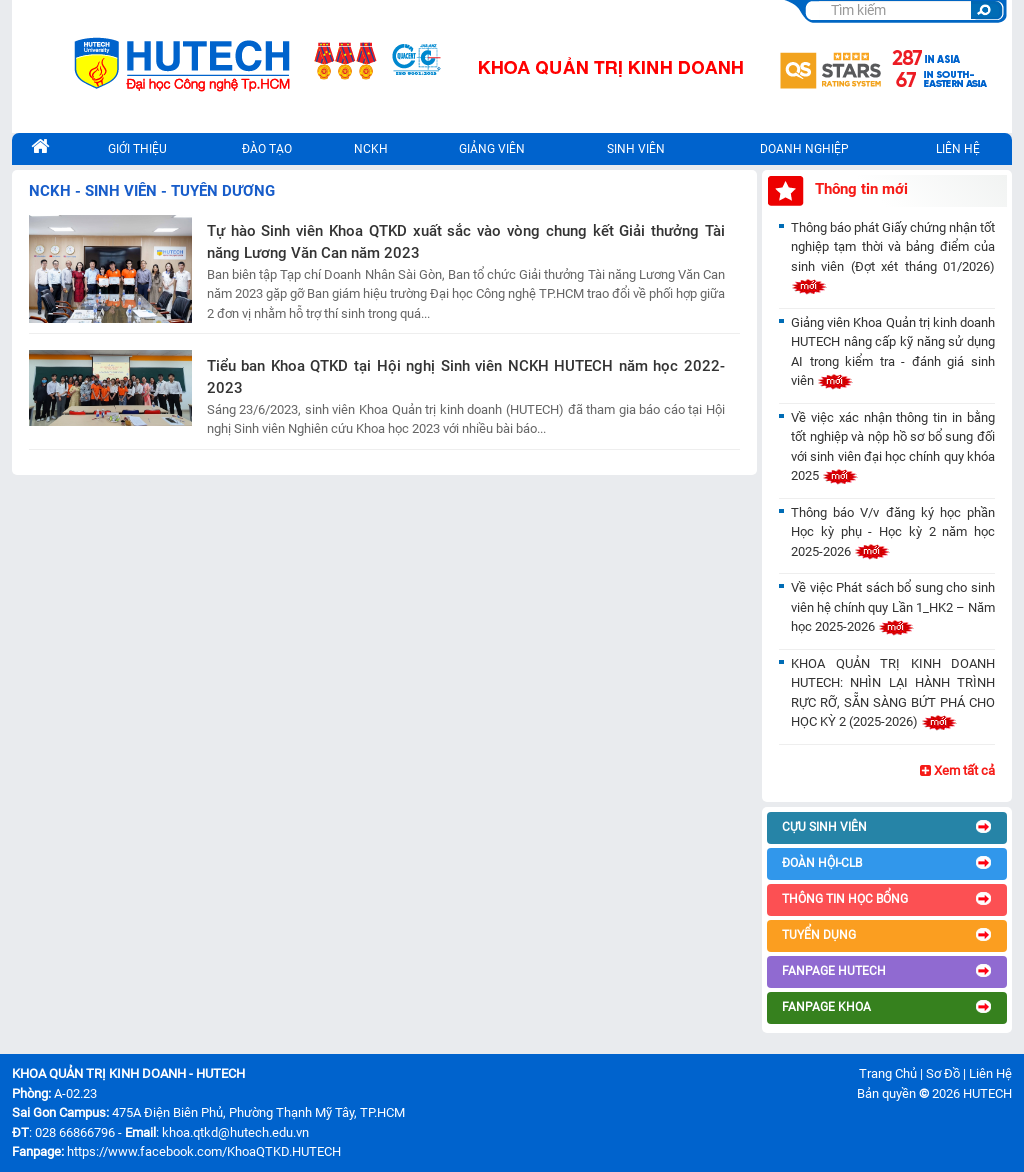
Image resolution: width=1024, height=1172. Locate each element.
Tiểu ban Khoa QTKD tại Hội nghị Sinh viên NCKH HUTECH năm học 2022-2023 (466, 377)
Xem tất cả (957, 770)
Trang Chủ (888, 1073)
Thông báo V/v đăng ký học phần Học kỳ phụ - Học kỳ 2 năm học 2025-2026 (893, 532)
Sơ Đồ (943, 1073)
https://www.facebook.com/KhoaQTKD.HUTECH (204, 1151)
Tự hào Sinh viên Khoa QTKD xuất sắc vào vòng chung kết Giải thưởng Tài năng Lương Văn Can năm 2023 (466, 242)
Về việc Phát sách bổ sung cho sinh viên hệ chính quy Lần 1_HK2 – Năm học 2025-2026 (893, 607)
